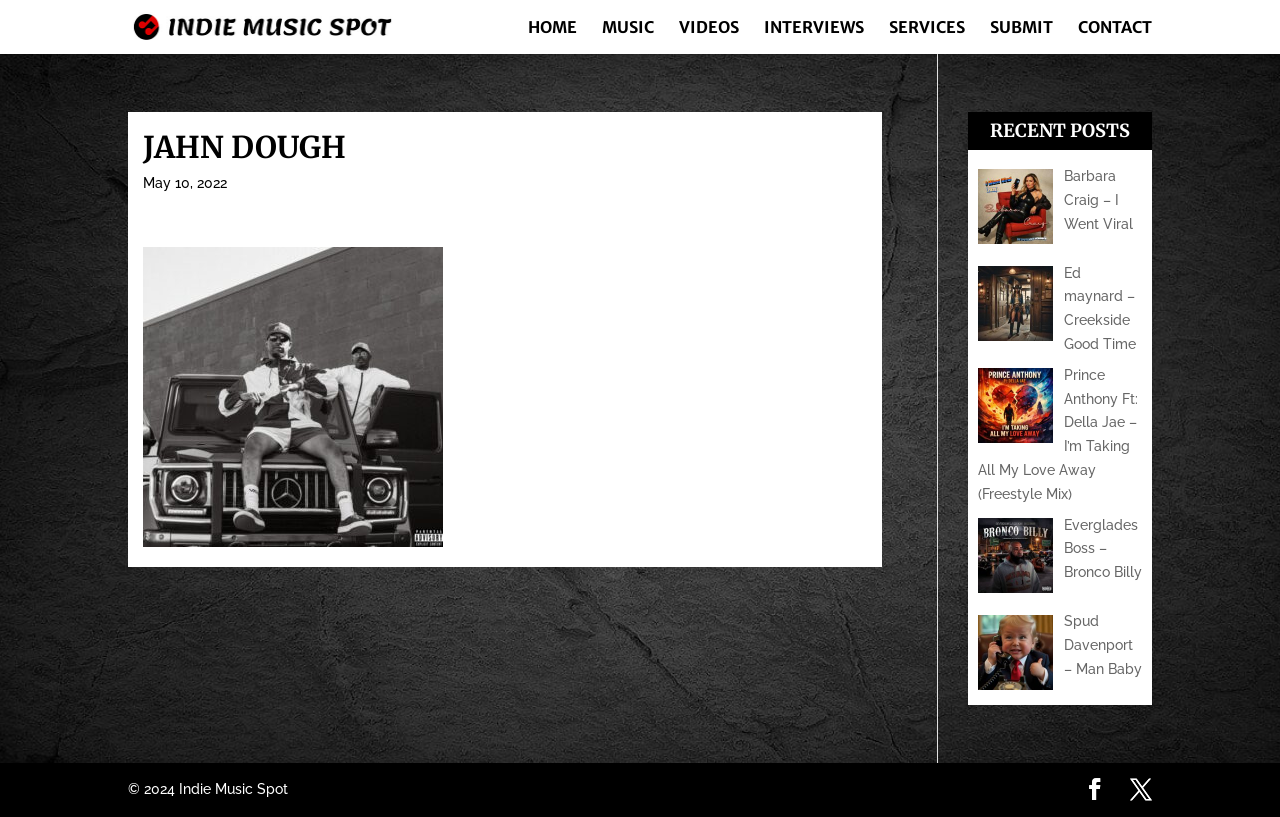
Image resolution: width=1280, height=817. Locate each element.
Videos (709, 28)
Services (927, 28)
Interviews (814, 28)
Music (628, 28)
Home (552, 28)
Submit (1021, 28)
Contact (1115, 28)
